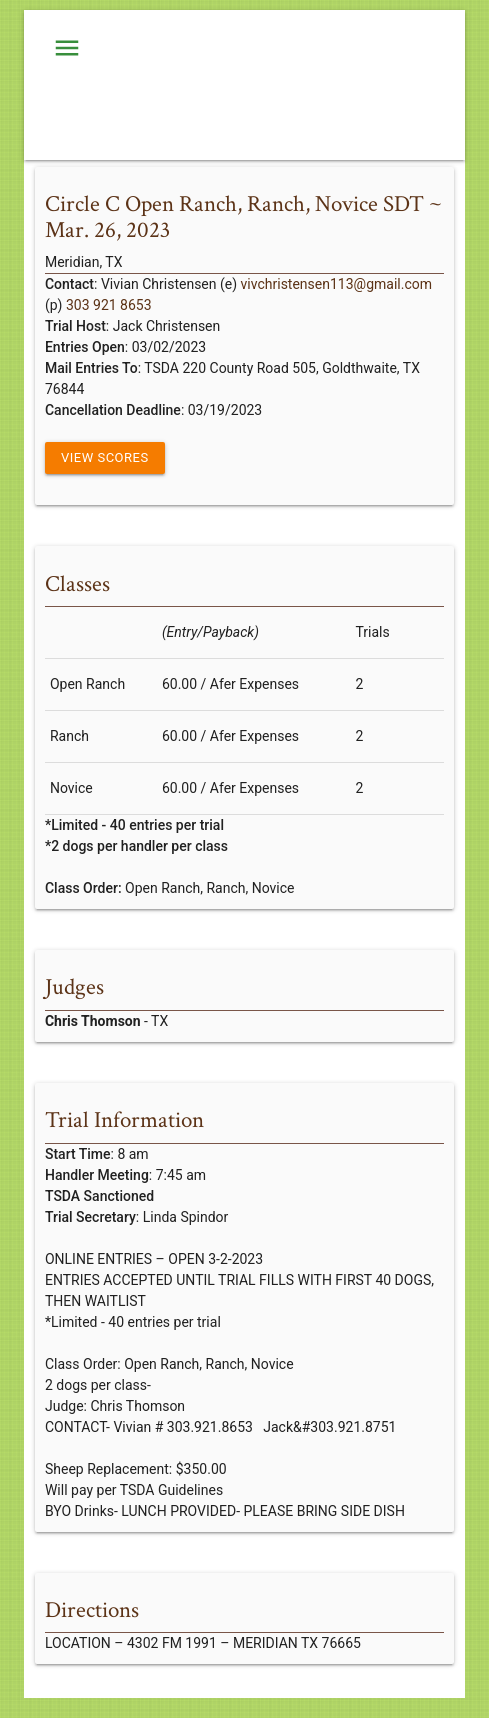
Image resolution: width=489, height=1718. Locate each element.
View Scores (105, 457)
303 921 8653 (109, 305)
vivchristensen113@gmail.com (336, 284)
